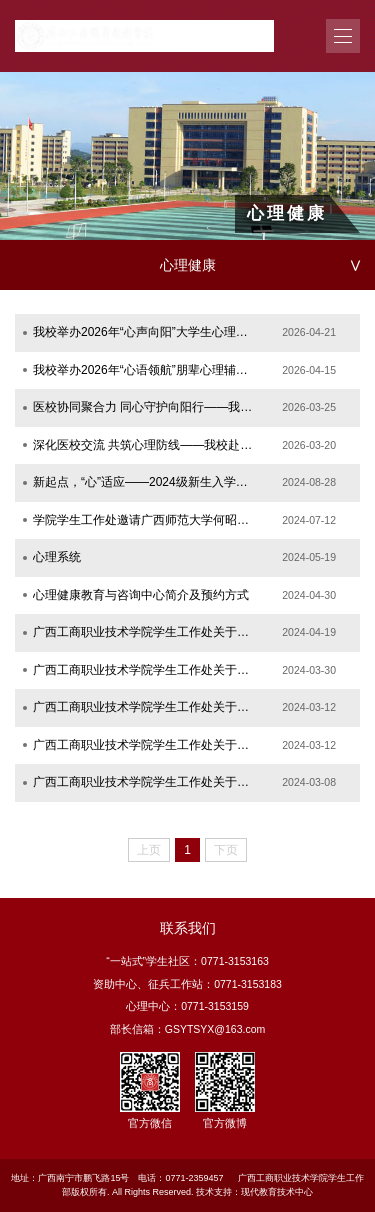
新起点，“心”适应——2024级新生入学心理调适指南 (144, 482)
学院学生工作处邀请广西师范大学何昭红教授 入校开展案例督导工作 (144, 520)
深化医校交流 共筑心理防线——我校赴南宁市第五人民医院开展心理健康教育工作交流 (144, 445)
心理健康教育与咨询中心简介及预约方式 (141, 595)
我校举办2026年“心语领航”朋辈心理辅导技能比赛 (144, 370)
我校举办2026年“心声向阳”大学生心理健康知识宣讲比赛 (144, 332)
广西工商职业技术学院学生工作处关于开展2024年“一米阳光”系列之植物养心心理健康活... (144, 632)
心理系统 (57, 557)
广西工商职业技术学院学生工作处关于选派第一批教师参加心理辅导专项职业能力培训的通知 (144, 782)
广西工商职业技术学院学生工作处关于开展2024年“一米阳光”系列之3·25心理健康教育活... (144, 670)
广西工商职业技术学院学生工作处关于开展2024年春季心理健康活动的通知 (144, 745)
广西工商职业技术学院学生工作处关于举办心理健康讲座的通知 (144, 707)
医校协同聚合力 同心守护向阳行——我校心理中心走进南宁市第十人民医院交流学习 (144, 407)
